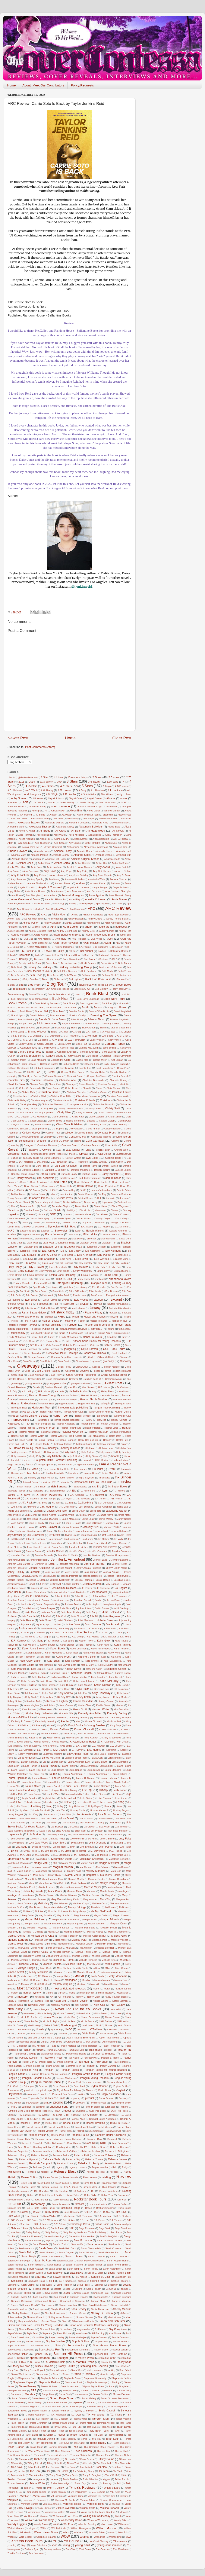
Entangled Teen (98, 1283)
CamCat (11, 1047)
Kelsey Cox (64, 1697)
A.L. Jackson (115, 790)
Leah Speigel (34, 1794)
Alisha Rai (45, 839)
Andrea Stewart (63, 883)
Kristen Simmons (49, 1733)
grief (129, 1379)
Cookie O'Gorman (60, 1140)
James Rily (16, 1519)
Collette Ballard (85, 1132)
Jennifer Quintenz (39, 1567)
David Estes (59, 1182)
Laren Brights (115, 1757)
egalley (11, 1234)
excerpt (116, 1299)
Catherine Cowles (49, 1064)
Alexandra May (120, 822)
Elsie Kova (65, 1259)
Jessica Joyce (30, 1575)
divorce (41, 1214)
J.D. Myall (66, 1498)
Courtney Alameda (47, 1145)
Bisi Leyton (75, 979)
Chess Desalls (86, 1084)
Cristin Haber (103, 1149)
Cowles (46, 1149)
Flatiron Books (50, 1320)
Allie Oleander (42, 843)
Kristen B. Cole (37, 1729)
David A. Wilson (38, 1182)
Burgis (54, 1031)
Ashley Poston (30, 922)
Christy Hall (47, 1108)
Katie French (28, 1681)
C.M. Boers (107, 1035)
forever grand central (97, 1324)
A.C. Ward (31, 790)
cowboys (33, 1149)
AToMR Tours (39, 927)
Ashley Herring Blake (117, 918)
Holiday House (106, 1448)
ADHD (124, 802)
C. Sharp (77, 1031)
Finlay (14, 1320)
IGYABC (112, 1469)
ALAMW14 (67, 814)
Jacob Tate (95, 1510)
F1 (30, 1303)
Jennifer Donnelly (44, 1555)
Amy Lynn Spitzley (78, 875)
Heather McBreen (49, 1432)
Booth (85, 1007)
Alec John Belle (19, 818)
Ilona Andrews (34, 1473)
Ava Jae (28, 938)
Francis (61, 1333)
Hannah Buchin (109, 1395)
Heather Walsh (36, 1436)
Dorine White (82, 1218)
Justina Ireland (27, 1628)
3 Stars (72, 781)
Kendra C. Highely (57, 1701)
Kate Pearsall (18, 1668)
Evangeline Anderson (117, 1295)
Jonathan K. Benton (38, 1600)
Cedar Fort (33, 1072)
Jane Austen (17, 1523)
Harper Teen (60, 1415)
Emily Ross (115, 1267)
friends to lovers (92, 1337)
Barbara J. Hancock (108, 955)
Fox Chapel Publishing (41, 1333)
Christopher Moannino (104, 1104)
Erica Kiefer (59, 1291)
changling (12, 1076)
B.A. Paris (83, 947)
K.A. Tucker (84, 1632)
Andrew (80, 883)
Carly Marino (74, 1056)
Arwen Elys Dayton (117, 914)
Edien (78, 1230)
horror (26, 1460)
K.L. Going (77, 1636)
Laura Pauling (124, 1766)
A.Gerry (82, 790)
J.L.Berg (69, 1502)
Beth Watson (70, 975)
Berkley (46, 967)
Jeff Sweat (16, 1539)
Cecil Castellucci (104, 1068)
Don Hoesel (102, 1214)
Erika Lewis (95, 1291)
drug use (86, 1222)
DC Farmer (34, 1190)
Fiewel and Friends (94, 1316)
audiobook (121, 926)
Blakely (11, 984)
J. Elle (72, 1490)
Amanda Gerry (84, 851)
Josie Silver (66, 1608)
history (124, 1444)
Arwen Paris (13, 918)
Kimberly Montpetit (121, 1717)
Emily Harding (120, 1263)
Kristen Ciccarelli (84, 1729)
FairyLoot (83, 1303)
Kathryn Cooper (123, 1673)
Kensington (13, 1705)
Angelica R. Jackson (78, 887)
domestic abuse (83, 1214)
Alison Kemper (80, 839)
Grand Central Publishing (81, 1374)
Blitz (21, 984)
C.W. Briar (57, 1039)
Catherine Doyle (71, 1064)
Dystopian (54, 1226)
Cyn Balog (92, 1157)
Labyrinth (111, 1750)
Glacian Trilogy (63, 1366)
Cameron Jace (28, 1047)
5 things (107, 786)
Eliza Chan (16, 1242)
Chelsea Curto (36, 1084)
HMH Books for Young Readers (25, 1448)
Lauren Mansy (73, 1782)
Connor (60, 1136)
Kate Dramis (92, 1660)
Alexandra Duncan (78, 822)
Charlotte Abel (67, 1080)
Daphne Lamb (89, 1174)
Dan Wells (25, 1166)
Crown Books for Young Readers (48, 1154)
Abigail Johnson (56, 798)
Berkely (32, 967)
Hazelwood (13, 1423)
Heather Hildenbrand (70, 1427)
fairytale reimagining (117, 1304)
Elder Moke (90, 1234)
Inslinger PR (49, 1482)
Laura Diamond (120, 1761)
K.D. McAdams (27, 1636)
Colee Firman (93, 1128)
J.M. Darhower (105, 1502)
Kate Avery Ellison (30, 1660)
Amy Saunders (18, 879)
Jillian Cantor (72, 1584)
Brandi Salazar (37, 1015)
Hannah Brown (89, 1395)
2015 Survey (46, 781)
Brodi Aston (60, 1027)
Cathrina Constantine (18, 1068)
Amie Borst (36, 867)
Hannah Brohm (69, 1395)
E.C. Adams (87, 1226)
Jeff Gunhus (109, 1534)
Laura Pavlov (18, 1770)
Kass (103, 1656)
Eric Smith (25, 1291)
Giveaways (28, 1366)
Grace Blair (17, 1375)
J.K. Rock (27, 1502)
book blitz (126, 994)
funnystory (12, 1341)
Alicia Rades (94, 834)
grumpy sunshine (33, 1383)
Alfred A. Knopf (27, 830)
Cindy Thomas (105, 1112)
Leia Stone (116, 1794)
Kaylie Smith (82, 1689)
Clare (128, 1116)
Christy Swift (112, 1108)
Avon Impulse (91, 942)
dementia (110, 1198)
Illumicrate (126, 1469)
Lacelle (124, 1750)
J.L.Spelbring (85, 1502)
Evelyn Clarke (49, 1299)
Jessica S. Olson (37, 1580)
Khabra (119, 1705)
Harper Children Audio (99, 1411)
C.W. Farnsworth (76, 1039)
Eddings (45, 1230)
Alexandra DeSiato (54, 822)
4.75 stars (66, 786)
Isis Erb (96, 1486)
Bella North (17, 967)
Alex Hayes (88, 818)
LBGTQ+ (87, 1790)
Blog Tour (56, 984)
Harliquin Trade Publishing (106, 1407)
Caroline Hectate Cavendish (116, 1056)
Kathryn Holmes (19, 1677)
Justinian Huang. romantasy (55, 1628)
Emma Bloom (121, 1271)
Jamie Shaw (88, 1519)
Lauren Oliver (33, 1786)
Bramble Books (76, 1011)
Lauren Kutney (54, 1782)
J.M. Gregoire (124, 1502)
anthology (59, 903)
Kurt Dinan (122, 1741)
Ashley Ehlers (95, 918)
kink (78, 1721)
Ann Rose (17, 895)
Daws (20, 1190)
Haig (94, 1391)
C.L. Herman (89, 1035)
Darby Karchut (110, 1173)
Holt (105, 1456)
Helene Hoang (66, 1440)
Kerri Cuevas (66, 1705)
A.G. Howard (64, 790)
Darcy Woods (24, 1178)
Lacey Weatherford (28, 1754)
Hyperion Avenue (85, 1464)
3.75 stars (112, 781)
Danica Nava (90, 1166)
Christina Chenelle (76, 1092)
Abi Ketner (37, 798)
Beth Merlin (107, 971)
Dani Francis (42, 1166)
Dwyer (27, 1226)
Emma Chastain (35, 1275)
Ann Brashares (74, 891)
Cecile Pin (122, 1068)
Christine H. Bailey (16, 1100)
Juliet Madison (85, 1620)
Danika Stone (48, 1173)
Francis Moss (76, 1333)
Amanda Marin (18, 855)
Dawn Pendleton (107, 1186)
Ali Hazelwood (95, 830)
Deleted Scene (85, 1198)
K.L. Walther (109, 1636)
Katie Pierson (49, 1685)
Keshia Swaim (103, 1705)
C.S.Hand (43, 1039)
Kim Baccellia (121, 1709)
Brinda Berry (92, 1023)
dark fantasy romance (90, 1178)
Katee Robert (54, 1669)
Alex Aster (58, 818)
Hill (30, 1444)
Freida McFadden (16, 1337)
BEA (114, 959)
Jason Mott (102, 1531)
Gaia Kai (94, 1345)
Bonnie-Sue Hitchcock (59, 994)
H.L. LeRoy (28, 1391)
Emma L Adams (89, 1275)
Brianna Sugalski (119, 1019)
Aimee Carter (93, 810)
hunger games (45, 1464)
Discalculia (85, 1210)
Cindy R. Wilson (84, 1112)
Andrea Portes (15, 883)
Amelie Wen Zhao (16, 867)
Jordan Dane (113, 1600)
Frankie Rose (121, 1333)
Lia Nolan (22, 1806)
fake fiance (31, 1308)
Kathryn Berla (104, 1673)
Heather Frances (26, 1427)
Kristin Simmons (15, 1737)
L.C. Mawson (98, 1745)
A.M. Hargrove (32, 794)
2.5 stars (113, 777)
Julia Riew (30, 1612)
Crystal (83, 1153)
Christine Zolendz (85, 1100)
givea (96, 1361)
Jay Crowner (14, 1534)
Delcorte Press (64, 1198)
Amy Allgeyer (85, 867)
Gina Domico (64, 1361)
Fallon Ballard (48, 1308)
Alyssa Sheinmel (53, 847)
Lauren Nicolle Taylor (117, 1782)
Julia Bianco (13, 1612)
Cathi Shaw (110, 1064)
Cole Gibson (75, 1128)
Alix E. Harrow (120, 839)
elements (26, 1238)
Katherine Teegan (81, 1672)
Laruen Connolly (29, 1761)
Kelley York (48, 1693)
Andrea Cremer (118, 879)
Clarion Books (55, 1120)
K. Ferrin (11, 1632)
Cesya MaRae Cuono (72, 1072)
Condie (124, 1132)
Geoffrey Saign (15, 1357)
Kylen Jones (49, 1745)
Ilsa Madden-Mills (55, 1473)
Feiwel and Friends (28, 1316)
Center (51, 1072)
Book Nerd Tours (114, 998)
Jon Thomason (119, 1596)
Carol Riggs (92, 1056)
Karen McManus (53, 1652)
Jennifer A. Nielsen (78, 1547)
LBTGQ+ (103, 1790)
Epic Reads (39, 1287)
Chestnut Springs (107, 1084)
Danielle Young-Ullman (23, 1174)
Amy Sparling (37, 879)
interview (124, 1482)
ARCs (44, 914)
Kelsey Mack (102, 1697)
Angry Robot (13, 891)
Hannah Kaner (26, 1399)
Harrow (88, 1420)
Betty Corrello (30, 979)
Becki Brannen (89, 963)
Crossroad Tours (16, 1153)
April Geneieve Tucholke (29, 909)
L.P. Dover (77, 1750)
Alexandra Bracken (29, 822)
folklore (68, 1320)
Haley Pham (107, 1391)
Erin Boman (111, 1291)
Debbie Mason (18, 1194)
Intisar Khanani (24, 1486)
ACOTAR (38, 802)
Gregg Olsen (34, 1379)
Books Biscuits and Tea (30, 1007)
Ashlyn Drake (93, 922)
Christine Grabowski (117, 1096)
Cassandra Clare (60, 1059)
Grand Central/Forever (114, 1374)
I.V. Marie (32, 1469)
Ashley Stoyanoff (52, 922)
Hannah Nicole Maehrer (94, 1399)
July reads (25, 1624)
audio (88, 926)
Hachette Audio (78, 1391)
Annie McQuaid (42, 903)
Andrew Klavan (98, 883)
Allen (10, 842)
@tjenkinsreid (81, 586)
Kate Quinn (37, 1669)
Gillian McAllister (106, 1357)
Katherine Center (116, 1668)
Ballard (11, 955)
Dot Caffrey (121, 1218)
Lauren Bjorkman (17, 1778)
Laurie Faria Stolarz (76, 1786)
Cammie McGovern (88, 1047)
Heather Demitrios (109, 1423)
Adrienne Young (37, 806)
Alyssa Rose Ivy (30, 847)
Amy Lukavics (57, 875)
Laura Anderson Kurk (79, 1761)
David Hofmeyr (82, 1182)
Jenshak (35, 1571)
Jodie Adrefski (120, 1592)
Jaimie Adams (49, 1515)
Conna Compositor (29, 1136)
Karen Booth (57, 1648)
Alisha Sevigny (61, 839)
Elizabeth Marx (73, 1246)
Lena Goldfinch (15, 1802)
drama (25, 1222)
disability (70, 1210)
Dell (99, 1198)
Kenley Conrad (106, 1701)
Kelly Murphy (14, 1697)
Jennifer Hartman (92, 1555)
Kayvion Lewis (101, 1689)
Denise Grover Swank (18, 1202)
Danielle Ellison (31, 1169)
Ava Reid (61, 938)
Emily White (63, 1271)
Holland (36, 1452)
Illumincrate (17, 1473)
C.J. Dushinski (52, 1035)
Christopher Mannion (77, 1104)
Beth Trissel (53, 975)
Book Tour (107, 1003)
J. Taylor (25, 1494)
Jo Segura (121, 1588)
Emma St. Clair (63, 1279)
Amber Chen (25, 863)
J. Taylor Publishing (49, 1494)
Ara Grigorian (77, 909)
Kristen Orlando (28, 1733)
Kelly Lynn (122, 1693)
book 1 (78, 994)
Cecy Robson (14, 1072)
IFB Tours (97, 1469)
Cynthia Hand (113, 1157)
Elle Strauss (29, 1254)
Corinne (115, 1140)
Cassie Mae (82, 1060)
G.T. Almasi (36, 1345)
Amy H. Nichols (123, 871)
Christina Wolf (38, 1096)
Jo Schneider (103, 1588)
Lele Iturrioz (121, 1798)
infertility (32, 1477)
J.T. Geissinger (67, 1506)
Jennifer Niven (119, 1564)
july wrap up (42, 1624)
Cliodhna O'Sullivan (17, 1128)
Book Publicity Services (47, 1003)
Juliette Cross (105, 1620)
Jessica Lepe (49, 1576)
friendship (112, 1337)
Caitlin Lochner (45, 1044)
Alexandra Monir (16, 826)
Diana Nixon (100, 1206)
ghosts (78, 1357)
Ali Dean (76, 830)
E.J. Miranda (121, 1226)
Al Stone (40, 814)
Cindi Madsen (25, 1112)
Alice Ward (59, 834)
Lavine (44, 1790)
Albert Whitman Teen (87, 814)
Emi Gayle (30, 1262)
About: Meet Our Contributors (43, 85)
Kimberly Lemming (79, 1717)
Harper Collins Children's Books (29, 1415)
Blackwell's (121, 979)
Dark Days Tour (67, 1178)
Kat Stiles (116, 1656)
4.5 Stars (48, 786)
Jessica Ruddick (15, 1580)
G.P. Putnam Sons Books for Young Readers (93, 1341)
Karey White (114, 1652)
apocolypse (102, 903)
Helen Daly (115, 1436)
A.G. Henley (47, 790)
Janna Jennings (70, 1527)
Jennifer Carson (55, 1551)
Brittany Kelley (111, 1023)
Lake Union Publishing (105, 1754)
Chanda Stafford (118, 1072)
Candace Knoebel (66, 1051)
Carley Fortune (54, 1055)
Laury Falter (121, 1786)
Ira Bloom (41, 1486)
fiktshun (114, 1316)
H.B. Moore (104, 1387)
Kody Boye (115, 1725)
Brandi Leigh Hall (122, 1011)
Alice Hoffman (25, 834)
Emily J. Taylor (35, 1267)
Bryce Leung (17, 1031)
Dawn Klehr (66, 1186)
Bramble (58, 1011)
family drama (78, 1308)
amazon (36, 859)
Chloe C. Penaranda (30, 1088)
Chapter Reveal (120, 1076)
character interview (42, 1080)
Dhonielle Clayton (61, 1206)
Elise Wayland (107, 1238)
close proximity (39, 1128)
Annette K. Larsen (95, 899)
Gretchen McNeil (113, 1379)
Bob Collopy (101, 989)
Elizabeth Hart (109, 1242)
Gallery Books (112, 1345)
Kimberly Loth (101, 1717)
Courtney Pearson (90, 1145)
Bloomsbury (20, 988)
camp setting (109, 1047)
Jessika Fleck (121, 1580)
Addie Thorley (67, 802)
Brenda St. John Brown (52, 1019)
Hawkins (101, 1420)
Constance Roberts (101, 1136)
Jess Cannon (91, 1572)
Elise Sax (91, 1238)
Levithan (67, 1802)
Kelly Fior (82, 1693)
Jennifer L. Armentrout (68, 1559)
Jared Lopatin (65, 1531)
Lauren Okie (13, 1786)
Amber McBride (120, 863)
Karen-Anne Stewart (93, 1652)
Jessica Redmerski (92, 1576)
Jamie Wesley (106, 1519)
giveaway (108, 1361)
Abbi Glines (107, 794)
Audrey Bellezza (15, 931)
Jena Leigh (24, 1543)
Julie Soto (45, 1620)
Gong (27, 1371)
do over (67, 1214)
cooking (77, 1140)
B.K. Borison (27, 950)
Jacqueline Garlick (116, 1510)
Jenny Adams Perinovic (88, 1568)
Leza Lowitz (106, 1802)
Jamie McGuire (70, 1519)
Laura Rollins (57, 1770)
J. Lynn (103, 1490)
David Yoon (13, 1186)
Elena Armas (41, 1238)
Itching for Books (117, 1486)
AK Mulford (26, 814)
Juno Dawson (93, 1624)
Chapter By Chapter (97, 1076)
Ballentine (24, 955)
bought (111, 1007)
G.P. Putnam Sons (50, 1341)
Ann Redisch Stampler (118, 891)
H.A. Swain (88, 1387)
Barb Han (89, 955)
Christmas (106, 1100)
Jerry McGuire (52, 1572)
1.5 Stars (58, 777)
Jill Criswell (55, 1584)
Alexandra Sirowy (65, 826)
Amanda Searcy (60, 855)
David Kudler (101, 1182)
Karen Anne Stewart (33, 1648)
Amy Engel (66, 871)
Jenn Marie (56, 1543)
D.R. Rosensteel (79, 1161)
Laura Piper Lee (37, 1770)
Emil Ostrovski (66, 1263)
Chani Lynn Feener (31, 1076)
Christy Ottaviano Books (70, 1108)
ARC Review (118, 908)
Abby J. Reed (124, 794)
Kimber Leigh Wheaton (39, 1713)
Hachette (59, 1391)
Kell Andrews (31, 1693)
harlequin (105, 1403)
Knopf (60, 1725)
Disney (114, 1210)
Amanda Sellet (82, 854)
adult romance (60, 806)
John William (99, 1596)
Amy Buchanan (31, 871)
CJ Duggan (23, 1116)
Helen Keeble (26, 1440)
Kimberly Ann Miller (89, 1713)
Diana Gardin (82, 1206)
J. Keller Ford (88, 1490)
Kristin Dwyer (121, 1733)
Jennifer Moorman (69, 1564)
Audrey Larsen (106, 931)
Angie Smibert (120, 887)
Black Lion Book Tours (98, 979)
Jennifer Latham (119, 1559)
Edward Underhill (118, 1230)
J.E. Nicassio (83, 1498)
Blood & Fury (105, 984)
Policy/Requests (82, 85)
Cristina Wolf (121, 1149)
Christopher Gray (28, 1104)
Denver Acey (90, 1202)
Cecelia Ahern (67, 1068)
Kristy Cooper (90, 1737)
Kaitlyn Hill (12, 1644)
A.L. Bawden (97, 790)
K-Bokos (123, 1628)
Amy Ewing (82, 871)
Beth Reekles (18, 975)
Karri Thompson (27, 1656)
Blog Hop (34, 984)
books (10, 1007)
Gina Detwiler (47, 1361)
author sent (126, 934)
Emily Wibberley (82, 1270)
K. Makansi (39, 1632)
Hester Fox (122, 1440)
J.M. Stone (16, 1506)
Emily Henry (14, 1267)
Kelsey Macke (120, 1697)
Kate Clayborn (72, 1660)
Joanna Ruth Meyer (36, 1592)
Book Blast (97, 993)
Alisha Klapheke (27, 839)
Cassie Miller (100, 1060)
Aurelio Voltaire (20, 934)
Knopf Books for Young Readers (86, 1725)
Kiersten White (100, 1709)
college (68, 1132)
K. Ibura (25, 1632)
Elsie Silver (81, 1258)
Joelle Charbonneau (37, 1596)
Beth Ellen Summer (67, 971)
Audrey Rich (125, 931)
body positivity (120, 989)
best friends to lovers (39, 971)
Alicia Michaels (76, 834)
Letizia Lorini (51, 1802)
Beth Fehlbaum (89, 971)
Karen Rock (72, 1652)
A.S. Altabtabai (88, 794)
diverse (30, 1214)
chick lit (124, 1084)
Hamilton (123, 1391)
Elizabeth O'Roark (96, 1246)
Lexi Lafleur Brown (86, 1802)
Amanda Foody (63, 851)
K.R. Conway (18, 1640)
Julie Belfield (110, 1612)
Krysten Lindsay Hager (83, 1741)
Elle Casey (75, 1250)
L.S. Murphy (94, 1749)
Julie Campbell (29, 1616)
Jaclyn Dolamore (57, 1510)
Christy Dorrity (29, 1108)
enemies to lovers (120, 1279)
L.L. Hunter (43, 1750)
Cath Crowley (29, 1064)
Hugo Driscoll (14, 1464)
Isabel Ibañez (80, 1486)
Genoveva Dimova (95, 1353)
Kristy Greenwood (111, 1737)
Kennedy (123, 1701)
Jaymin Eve (70, 1535)
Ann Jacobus (94, 891)
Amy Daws (50, 871)
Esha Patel (63, 1295)
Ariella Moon (59, 914)
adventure (112, 806)
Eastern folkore (28, 1230)
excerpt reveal (15, 1303)
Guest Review (16, 1387)
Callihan (96, 1044)
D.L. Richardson (59, 1161)
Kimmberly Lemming (46, 1721)
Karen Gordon (14, 1652)
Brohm (103, 1027)
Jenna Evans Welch (97, 1543)
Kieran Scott (79, 1709)
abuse (123, 798)
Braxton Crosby (77, 1015)
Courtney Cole (69, 1145)
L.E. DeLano (116, 1745)
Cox (58, 1149)
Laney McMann (51, 1757)
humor (29, 1464)
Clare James (17, 1120)
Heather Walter (56, 1436)
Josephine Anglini (112, 1604)
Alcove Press (124, 814)
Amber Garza (62, 863)
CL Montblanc (40, 1116)
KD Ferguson (121, 1689)
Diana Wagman (119, 1206)
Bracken (11, 1011)
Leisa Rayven (104, 1798)
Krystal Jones (41, 1741)
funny (124, 1337)
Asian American (113, 922)
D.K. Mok (42, 1161)
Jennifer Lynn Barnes (18, 1564)
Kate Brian (53, 1660)
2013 (21, 781)
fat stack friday (62, 1312)
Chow (99, 1088)
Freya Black (37, 1337)
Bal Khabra (86, 950)
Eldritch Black (110, 1234)
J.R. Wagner (47, 1506)
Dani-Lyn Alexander (66, 1165)
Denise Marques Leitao (47, 1202)
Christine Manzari (62, 1100)
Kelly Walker (46, 1697)
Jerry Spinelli (72, 1572)
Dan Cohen (117, 1161)
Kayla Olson (64, 1689)
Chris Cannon (114, 1088)
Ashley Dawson (76, 918)
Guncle (36, 1387)
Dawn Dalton (31, 1186)
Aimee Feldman (112, 810)
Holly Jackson (88, 1452)
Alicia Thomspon (113, 834)
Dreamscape (50, 1222)
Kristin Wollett (54, 1737)
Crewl (88, 1149)
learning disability (73, 1794)
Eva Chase (96, 1295)
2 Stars (96, 777)
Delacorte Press (38, 1198)
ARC (91, 909)
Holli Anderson (51, 1452)
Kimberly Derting (117, 1713)
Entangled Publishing (69, 1283)
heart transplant (43, 1423)
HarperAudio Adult (122, 1415)
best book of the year (110, 967)
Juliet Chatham (65, 1620)
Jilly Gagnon (112, 1584)
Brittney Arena (28, 1027)
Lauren (53, 1773)
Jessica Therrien (83, 1580)
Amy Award (103, 867)
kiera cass (62, 1709)
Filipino (127, 1316)
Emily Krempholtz (58, 1267)
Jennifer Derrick (20, 1555)
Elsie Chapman (46, 1258)
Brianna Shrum (96, 1019)
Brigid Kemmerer (47, 1023)
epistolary (68, 1287)
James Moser (124, 1515)
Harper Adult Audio (50, 1411)
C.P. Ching (13, 1039)
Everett (65, 1299)
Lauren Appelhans (97, 1774)
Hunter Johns (65, 1464)
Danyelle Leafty (69, 1174)
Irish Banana (58, 1486)
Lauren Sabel (53, 1786)
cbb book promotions (45, 1068)
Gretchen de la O (92, 1379)
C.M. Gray (122, 1035)
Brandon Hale (57, 1015)
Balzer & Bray (52, 955)
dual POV (100, 1222)
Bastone (103, 959)
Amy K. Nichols (20, 875)
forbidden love (120, 1320)
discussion (100, 1210)
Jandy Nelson (124, 1519)
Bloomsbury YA (82, 989)
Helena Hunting (46, 1440)
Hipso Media (42, 1444)
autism (15, 938)
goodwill (84, 1370)
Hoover (127, 1456)
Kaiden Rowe (86, 1640)
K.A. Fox (54, 1632)
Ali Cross (60, 830)
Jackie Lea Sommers (18, 1510)
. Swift (10, 777)
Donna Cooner (120, 1214)
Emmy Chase (84, 1279)
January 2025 (91, 1527)
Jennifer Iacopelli (38, 1559)
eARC (10, 1230)
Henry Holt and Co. (88, 1440)
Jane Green (55, 1523)
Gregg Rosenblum (55, 1379)
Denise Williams (71, 1202)
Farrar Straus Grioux (34, 1312)
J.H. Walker (116, 1498)
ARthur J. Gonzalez (93, 914)
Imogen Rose (91, 1473)
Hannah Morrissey (66, 1399)
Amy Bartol (122, 867)
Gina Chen (13, 1361)
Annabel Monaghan (73, 895)
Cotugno (28, 1145)
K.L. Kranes (93, 1636)
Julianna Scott (48, 1612)
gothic (108, 1371)
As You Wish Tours (34, 918)
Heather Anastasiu (65, 1423)
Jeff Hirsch (125, 1535)
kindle (65, 1721)
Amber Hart (102, 863)
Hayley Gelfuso (119, 1420)
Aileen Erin (75, 810)
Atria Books (70, 926)
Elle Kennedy (113, 1250)
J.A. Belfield (96, 1494)
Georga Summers (37, 1357)
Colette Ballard (112, 1128)
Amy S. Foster (124, 875)
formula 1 (96, 1328)
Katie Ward (83, 1685)
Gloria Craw (81, 1366)
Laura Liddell (106, 1766)
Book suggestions (89, 1003)
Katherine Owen (37, 1673)
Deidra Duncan (85, 1194)
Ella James (48, 1250)
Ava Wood (96, 938)
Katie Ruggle (66, 1685)
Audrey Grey (88, 931)
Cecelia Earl (85, 1068)
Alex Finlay (73, 818)
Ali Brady (45, 830)
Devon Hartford (28, 1206)
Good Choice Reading (47, 1370)
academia (12, 802)
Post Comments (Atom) (40, 747)
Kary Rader (45, 1656)
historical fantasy (63, 1444)
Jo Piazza (87, 1588)
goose (97, 1371)
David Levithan (119, 1182)
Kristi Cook (68, 1733)
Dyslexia (39, 1226)
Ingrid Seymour (86, 1477)
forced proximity (51, 1324)
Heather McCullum (98, 1432)
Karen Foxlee (121, 1648)
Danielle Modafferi (80, 1170)
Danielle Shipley (123, 1170)
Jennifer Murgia (94, 1563)
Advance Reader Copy (89, 806)
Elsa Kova (28, 1259)
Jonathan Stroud (82, 1600)
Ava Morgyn (44, 938)
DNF (53, 1214)
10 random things (77, 777)
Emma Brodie (14, 1275)
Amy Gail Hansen (102, 871)
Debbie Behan (124, 1190)
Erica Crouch (41, 1291)
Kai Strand (68, 1640)
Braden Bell (41, 1011)
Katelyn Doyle (73, 1668)
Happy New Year (86, 1403)
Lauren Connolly (61, 1778)
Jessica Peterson (70, 1576)
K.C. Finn (117, 1632)
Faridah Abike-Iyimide (120, 1308)
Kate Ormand (124, 1665)
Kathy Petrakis (79, 1677)
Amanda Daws (42, 851)
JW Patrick (79, 1628)
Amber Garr (44, 863)
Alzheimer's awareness (96, 847)
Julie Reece (27, 1620)
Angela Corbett (26, 887)
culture (14, 1158)
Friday (51, 1337)
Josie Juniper (47, 1608)
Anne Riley (75, 899)
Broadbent (45, 1027)
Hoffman (90, 1448)
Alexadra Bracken (108, 818)
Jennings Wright (63, 1568)
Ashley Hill (12, 922)
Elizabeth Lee (30, 1246)
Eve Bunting (13, 1299)
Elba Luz (73, 1234)
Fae (55, 1303)
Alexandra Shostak (40, 826)
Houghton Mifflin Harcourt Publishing (55, 1460)
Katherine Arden (94, 1669)
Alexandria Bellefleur (91, 826)
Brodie (74, 1027)
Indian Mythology (110, 1473)
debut (53, 1194)
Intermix (65, 1482)
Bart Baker (89, 959)
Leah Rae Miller (15, 1794)
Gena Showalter (32, 1353)
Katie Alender (98, 1677)
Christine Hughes (39, 1100)
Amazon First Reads (55, 859)
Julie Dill (94, 1616)
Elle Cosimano (93, 1250)
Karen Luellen (33, 1652)
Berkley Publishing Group (75, 967)
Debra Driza (38, 1194)
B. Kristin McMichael (35, 946)
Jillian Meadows (92, 1583)
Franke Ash (104, 1333)
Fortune (110, 1329)
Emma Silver (43, 1279)
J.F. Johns (100, 1498)
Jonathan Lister (61, 1600)
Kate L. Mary (87, 1665)
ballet (38, 955)
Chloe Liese (71, 1088)
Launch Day (57, 1761)
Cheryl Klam (55, 1084)
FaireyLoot (68, 1304)
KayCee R (47, 1689)
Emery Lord (13, 1263)
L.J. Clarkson (26, 1750)
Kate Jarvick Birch (67, 1665)
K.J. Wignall (45, 1636)
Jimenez (35, 1588)
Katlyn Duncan (102, 1684)
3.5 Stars (94, 781)
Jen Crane (54, 1539)
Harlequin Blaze (19, 1407)
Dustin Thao (13, 1226)
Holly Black (69, 1452)
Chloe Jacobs (53, 1088)
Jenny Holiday (15, 1571)
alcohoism (108, 814)
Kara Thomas (86, 1644)
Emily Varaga (46, 1271)
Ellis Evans (13, 1259)
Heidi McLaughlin (96, 1436)
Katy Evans (13, 1689)
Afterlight (36, 810)
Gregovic (73, 1379)
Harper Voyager (83, 1415)
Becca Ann (51, 963)
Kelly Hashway (100, 1693)
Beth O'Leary (124, 971)
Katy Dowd (122, 1685)
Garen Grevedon (28, 1349)
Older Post (121, 738)
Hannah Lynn (45, 1399)
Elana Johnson (54, 1234)
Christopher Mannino (52, 1104)
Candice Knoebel (89, 1051)
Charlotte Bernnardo (93, 1080)
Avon (110, 938)
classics (91, 1120)
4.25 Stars (31, 786)
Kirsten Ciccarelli (93, 1721)
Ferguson (48, 1316)
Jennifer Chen (76, 1551)
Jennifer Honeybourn (117, 1555)
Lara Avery (97, 1757)
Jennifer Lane (100, 1559)
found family (18, 1332)
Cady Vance (114, 1039)
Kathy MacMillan (59, 1677)
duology (114, 1222)
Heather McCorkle (72, 1431)
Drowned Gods (70, 1222)
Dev (13, 1206)
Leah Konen (120, 1790)
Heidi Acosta (75, 1436)
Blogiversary (86, 984)
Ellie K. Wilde (84, 1254)
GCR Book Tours (114, 1348)
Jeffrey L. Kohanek (35, 1539)
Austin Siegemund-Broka (100, 934)
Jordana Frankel (73, 1604)
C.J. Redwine (71, 1035)
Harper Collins (123, 1411)
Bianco (45, 979)
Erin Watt (47, 1295)
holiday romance (19, 1452)
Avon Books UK (40, 943)
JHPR (42, 1584)
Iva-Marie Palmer (16, 1490)
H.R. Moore (44, 1391)
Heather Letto (111, 1427)
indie (20, 1477)
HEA (27, 1423)
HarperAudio (101, 1415)
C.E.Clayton (125, 1031)
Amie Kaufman (54, 867)
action (51, 802)
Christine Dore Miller (61, 1096)
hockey (52, 1448)
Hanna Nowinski (15, 1395)
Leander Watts (52, 1794)
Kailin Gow (103, 1640)
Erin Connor (32, 1295)
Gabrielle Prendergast (74, 1345)
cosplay (15, 1145)
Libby (60, 1806)
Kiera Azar (46, 1709)
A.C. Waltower (14, 790)
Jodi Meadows (98, 1592)
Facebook (42, 1303)
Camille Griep (49, 1047)
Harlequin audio (123, 1403)
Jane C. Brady (36, 1523)
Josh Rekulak (29, 1608)
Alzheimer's (73, 847)
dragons (12, 1222)
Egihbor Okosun (31, 1234)
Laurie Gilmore (101, 1786)
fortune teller (125, 1329)
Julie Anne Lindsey (71, 1612)
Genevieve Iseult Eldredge (62, 1353)
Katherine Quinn (58, 1673)
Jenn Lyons (40, 1543)
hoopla (115, 1456)
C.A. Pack (91, 1031)
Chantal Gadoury (54, 1076)
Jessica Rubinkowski (117, 1576)
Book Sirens (69, 1003)
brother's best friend (121, 1027)
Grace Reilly (55, 1375)
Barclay (23, 959)
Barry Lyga (53, 959)
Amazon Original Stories (85, 858)
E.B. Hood (70, 1226)
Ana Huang (54, 879)
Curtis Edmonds (52, 1158)
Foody (81, 1320)
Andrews (115, 883)
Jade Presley (14, 1515)
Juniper (57, 1624)
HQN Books (101, 1460)
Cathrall (124, 1064)
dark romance (113, 1178)
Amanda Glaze (104, 851)
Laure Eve (38, 1774)
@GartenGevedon (27, 777)
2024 (59, 781)
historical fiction (84, 1444)
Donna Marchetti (16, 1218)
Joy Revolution (83, 1608)
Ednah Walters (95, 1230)
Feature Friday (93, 1312)
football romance (98, 1320)
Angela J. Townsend (50, 887)
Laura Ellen (13, 1766)
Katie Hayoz (46, 1681)
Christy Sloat (94, 1108)
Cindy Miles (64, 1112)
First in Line (30, 1320)
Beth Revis (35, 975)
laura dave (100, 1761)
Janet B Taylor (26, 1527)
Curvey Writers (73, 1158)
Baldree (102, 951)
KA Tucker (53, 1640)
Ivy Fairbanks (36, 1490)
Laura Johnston (88, 1766)
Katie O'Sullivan (29, 1685)
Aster (24, 926)
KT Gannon (107, 1741)
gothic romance (124, 1371)
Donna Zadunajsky (39, 1218)
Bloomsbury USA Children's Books (50, 989)
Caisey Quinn (26, 1044)
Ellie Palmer (104, 1254)
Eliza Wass (32, 1242)
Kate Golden (27, 1665)
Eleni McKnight (59, 1238)
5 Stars (87, 786)
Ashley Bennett (55, 918)
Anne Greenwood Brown (25, 899)
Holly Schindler (74, 1456)
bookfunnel (122, 1003)
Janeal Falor (112, 1523)
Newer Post (17, 738)
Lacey (10, 1754)
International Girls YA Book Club (93, 1482)
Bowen (123, 1007)
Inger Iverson (47, 1477)
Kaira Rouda (121, 1640)
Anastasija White (96, 879)
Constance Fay (77, 1136)
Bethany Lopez (89, 975)
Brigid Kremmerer (71, 1023)
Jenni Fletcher (14, 1547)
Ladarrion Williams (52, 1754)
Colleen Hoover (31, 1132)
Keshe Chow (84, 1705)
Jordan (98, 1600)
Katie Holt (63, 1681)
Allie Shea (59, 843)
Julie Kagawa (111, 1616)
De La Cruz (51, 1190)
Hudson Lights (120, 1460)
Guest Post (113, 1383)
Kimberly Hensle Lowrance (52, 1717)
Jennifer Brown (33, 1551)
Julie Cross (77, 1616)
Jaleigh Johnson (86, 1515)
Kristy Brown (72, 1737)
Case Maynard (38, 1060)
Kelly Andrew (65, 1693)
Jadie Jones (31, 1515)
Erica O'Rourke (77, 1291)
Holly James (106, 1452)
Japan (50, 1531)
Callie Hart (81, 1044)
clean (27, 1124)
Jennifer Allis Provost (105, 1547)
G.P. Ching (29, 1341)
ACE (25, 802)
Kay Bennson (31, 1689)
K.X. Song (37, 1640)
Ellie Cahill (67, 1255)
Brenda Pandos (26, 1019)
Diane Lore (13, 1210)
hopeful (15, 1460)
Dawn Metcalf (85, 1186)
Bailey (60, 950)
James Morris (106, 1515)
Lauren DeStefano (85, 1778)
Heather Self (17, 1436)
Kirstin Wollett (114, 1721)
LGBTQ (120, 1802)
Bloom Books (123, 984)
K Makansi (109, 1628)
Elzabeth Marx (120, 1259)
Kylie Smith (66, 1745)
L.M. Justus (60, 1749)
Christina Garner (98, 1092)
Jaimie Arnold (67, 1515)
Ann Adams (57, 891)
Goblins (96, 1366)
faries (14, 1312)
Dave (23, 1182)
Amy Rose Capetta (102, 875)
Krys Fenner (23, 1741)
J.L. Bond (42, 1502)
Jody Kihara (13, 1596)
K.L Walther (61, 1636)
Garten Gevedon (50, 1349)
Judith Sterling (120, 1608)
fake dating (13, 1308)
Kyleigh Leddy (31, 1745)
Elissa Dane (125, 1238)
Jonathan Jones (15, 1600)
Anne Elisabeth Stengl (119, 895)
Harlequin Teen (41, 1407)
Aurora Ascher (41, 934)
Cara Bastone (109, 1051)
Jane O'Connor (94, 1523)
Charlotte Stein (16, 1084)
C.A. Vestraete (107, 1031)
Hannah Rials (47, 1403)
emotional (100, 1279)
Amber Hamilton (83, 863)
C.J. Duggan (34, 1035)
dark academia (45, 1178)
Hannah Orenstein (122, 1399)
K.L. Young (126, 1636)
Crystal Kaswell (123, 1154)
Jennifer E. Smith (68, 1555)
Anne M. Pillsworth (55, 899)
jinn (46, 1588)
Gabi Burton (52, 1345)
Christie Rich (28, 1092)
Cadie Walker (96, 1039)
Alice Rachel (43, 834)
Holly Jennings (123, 1452)
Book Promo (16, 1003)
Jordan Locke (25, 1604)
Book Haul (60, 998)
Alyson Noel (111, 843)
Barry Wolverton (71, 959)
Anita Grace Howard (35, 891)
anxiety (72, 903)
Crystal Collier (103, 1153)
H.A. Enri (72, 1387)
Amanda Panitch (39, 855)
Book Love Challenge (88, 999)
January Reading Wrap (30, 1531)
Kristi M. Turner (86, 1733)
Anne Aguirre (96, 895)
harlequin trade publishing (73, 1407)
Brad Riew (25, 1011)
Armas (74, 914)
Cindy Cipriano (45, 1112)
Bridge (10, 1023)
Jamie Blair (32, 1519)
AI (46, 810)
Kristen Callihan (59, 1729)
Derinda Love (124, 1202)
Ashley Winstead (74, 922)
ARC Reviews (28, 914)
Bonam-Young (15, 994)
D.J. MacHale (26, 1161)
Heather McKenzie (121, 1432)
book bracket (18, 999)
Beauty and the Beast (30, 963)
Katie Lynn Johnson (83, 1681)
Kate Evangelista (113, 1660)
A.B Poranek (121, 786)
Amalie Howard (17, 851)
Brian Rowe (77, 1019)
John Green (81, 1596)
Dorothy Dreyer (102, 1218)
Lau (44, 1761)
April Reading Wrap (56, 909)
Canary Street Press (29, 1051)
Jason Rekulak (120, 1531)
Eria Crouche (99, 1287)
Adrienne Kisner (15, 806)
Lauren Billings (119, 1774)
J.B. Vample (50, 1498)
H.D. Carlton (121, 1387)
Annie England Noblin (18, 903)
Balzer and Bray (71, 955)
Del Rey (102, 1194)
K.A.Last (104, 1632)
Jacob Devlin (78, 1510)
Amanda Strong (103, 855)
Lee (88, 1794)
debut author (66, 1194)
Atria (53, 926)
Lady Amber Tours (78, 1753)
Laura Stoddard (113, 1770)
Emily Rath (99, 1267)
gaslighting (70, 1348)
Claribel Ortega (36, 1120)
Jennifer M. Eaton (45, 1564)
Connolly (48, 1136)
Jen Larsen (87, 1539)
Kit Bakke (23, 1725)
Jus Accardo (113, 1624)
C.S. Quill (28, 1039)
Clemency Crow (97, 1124)
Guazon (97, 1383)
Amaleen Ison (120, 847)
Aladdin (53, 814)
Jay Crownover (35, 1534)
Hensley (107, 1440)
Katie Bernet (115, 1677)
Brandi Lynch (18, 1015)
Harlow (127, 1407)
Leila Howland (68, 1798)
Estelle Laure (79, 1295)
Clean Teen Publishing (69, 1124)
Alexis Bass (114, 826)
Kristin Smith (35, 1737)
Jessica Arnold (111, 1572)
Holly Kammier (18, 1456)
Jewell (32, 1584)
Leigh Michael (49, 1798)
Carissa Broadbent (30, 1055)
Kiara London (29, 1709)
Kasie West (63, 1656)
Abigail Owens (94, 798)
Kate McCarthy (105, 1665)
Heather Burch (87, 1423)
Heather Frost (47, 1427)
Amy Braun (13, 871)
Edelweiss (61, 1230)
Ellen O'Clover (49, 1254)
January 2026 (111, 1527)
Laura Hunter (69, 1766)
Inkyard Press (30, 1482)
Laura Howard (49, 1765)
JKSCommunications (64, 1588)
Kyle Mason (13, 1745)
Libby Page (94, 1806)
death (83, 1190)
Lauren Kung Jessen (31, 1782)
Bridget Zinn (25, 1023)
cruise (72, 1154)
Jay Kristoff (54, 1535)
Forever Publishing (43, 1328)
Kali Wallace (29, 1644)
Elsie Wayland (101, 1259)
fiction (75, 1316)
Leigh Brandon (29, 1798)
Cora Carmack (95, 1140)
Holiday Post (124, 1448)
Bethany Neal (109, 975)
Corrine (127, 1140)
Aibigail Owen (58, 810)
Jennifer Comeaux (97, 1551)
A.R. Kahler (69, 794)
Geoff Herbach (119, 1353)
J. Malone (120, 1490)
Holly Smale (92, 1456)
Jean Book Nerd (89, 1535)
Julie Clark (46, 1616)
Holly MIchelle (53, 1456)
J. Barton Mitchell (56, 1490)
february (113, 1312)
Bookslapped (54, 1007)
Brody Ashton (88, 1027)
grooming (15, 1383)
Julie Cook (61, 1616)
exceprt (98, 1299)
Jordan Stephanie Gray (48, 1604)
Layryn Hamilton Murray (64, 1790)
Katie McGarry (109, 1681)
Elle (62, 1250)
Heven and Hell (15, 1444)
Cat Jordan (117, 1060)
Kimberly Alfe (66, 1713)
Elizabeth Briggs (66, 1242)
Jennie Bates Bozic (54, 1547)
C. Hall (64, 1031)
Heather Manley (27, 1432)
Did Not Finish (52, 1210)
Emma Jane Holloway (62, 1274)
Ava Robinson (79, 938)
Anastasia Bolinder (74, 879)
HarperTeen (43, 1420)
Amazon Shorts (112, 859)
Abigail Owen (75, 798)
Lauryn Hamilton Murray (21, 1790)
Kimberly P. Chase (20, 1721)
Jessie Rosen (103, 1580)
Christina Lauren (121, 1092)
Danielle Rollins (102, 1170)
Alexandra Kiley (100, 822)
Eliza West (48, 1242)
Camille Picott (67, 1047)
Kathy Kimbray (39, 1677)
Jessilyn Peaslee (16, 1584)
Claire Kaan (78, 1116)
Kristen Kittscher (107, 1729)
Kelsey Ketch (83, 1697)
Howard (87, 1460)
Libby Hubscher (76, 1806)
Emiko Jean (48, 1263)
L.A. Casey (81, 1745)
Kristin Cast (104, 1733)
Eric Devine (117, 1287)
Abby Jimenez (19, 798)
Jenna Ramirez (120, 1543)
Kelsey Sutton (14, 1701)
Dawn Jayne (49, 1186)
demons (124, 1198)
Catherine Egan (91, 1064)
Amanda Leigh (124, 851)
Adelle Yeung (87, 802)
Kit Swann (37, 1725)
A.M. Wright (52, 794)
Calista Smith (64, 1044)
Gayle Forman (89, 1348)
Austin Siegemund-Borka (67, 934)
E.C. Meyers (104, 1226)
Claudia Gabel (106, 1120)
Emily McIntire (80, 1267)
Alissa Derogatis (100, 839)
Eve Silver (31, 1299)
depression (107, 1202)
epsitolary (82, 1287)
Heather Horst (92, 1427)
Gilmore (124, 1357)
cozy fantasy (73, 1149)
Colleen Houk (53, 1132)
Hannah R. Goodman (23, 1403)
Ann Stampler (33, 895)
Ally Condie (75, 843)
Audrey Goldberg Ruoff (40, 931)
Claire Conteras (60, 1116)
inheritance (104, 1477)
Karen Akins (103, 1644)
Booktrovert (71, 1007)
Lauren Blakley (40, 1778)
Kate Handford (46, 1665)
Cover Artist (111, 1145)
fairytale (98, 1304)
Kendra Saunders (83, 1701)
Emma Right (26, 1279)
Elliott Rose (122, 1255)
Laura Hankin (30, 1766)
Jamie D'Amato (50, 1519)
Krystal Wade (59, 1741)
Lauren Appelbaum (72, 1774)
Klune (50, 1725)
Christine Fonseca (88, 1096)
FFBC (61, 1316)
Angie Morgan (101, 887)
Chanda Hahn (97, 1072)
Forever (72, 1324)
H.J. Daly (12, 1391)
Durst (125, 1222)
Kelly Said (30, 1697)
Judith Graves (102, 1608)
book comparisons (38, 999)
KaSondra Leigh (87, 1656)
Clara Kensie (115, 1116)
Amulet (70, 867)
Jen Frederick (71, 1539)
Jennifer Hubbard (16, 1559)
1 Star (44, 777)
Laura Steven (93, 1770)
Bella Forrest (124, 963)
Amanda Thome (20, 859)
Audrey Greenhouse (67, 931)
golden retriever (112, 1366)
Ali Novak (118, 830)
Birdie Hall (59, 979)
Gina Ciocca (29, 1361)
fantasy (95, 1308)
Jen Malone (103, 1539)
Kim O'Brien (13, 1713)
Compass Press (106, 1132)
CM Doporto (58, 1128)
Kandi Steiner (67, 1644)
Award (107, 942)
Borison (98, 1007)
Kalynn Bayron (47, 1644)
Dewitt (44, 1206)
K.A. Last (68, 1632)
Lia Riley (36, 1806)
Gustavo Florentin (54, 1387)
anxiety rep (86, 903)
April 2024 (117, 903)
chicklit (10, 1088)
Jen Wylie (119, 1539)
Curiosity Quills (31, 1158)
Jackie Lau (122, 1506)
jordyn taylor (92, 1604)
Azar (118, 943)
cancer (49, 1051)
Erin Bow (126, 1291)
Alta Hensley (92, 842)
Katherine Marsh (16, 1673)
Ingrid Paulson (66, 1477)
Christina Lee (20, 1096)
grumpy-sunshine (56, 1383)
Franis (90, 1333)
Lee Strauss (100, 1794)
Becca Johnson (69, 963)
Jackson (38, 1510)
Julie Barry (91, 1612)
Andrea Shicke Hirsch (38, 883)
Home (11, 85)
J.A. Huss (115, 1494)
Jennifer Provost (15, 1568)
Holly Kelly (35, 1456)
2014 (32, 781)
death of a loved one (101, 1190)
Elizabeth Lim (51, 1246)
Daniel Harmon (110, 1166)
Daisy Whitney (99, 1161)
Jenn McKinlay (74, 1543)
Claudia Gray (124, 1120)
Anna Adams (50, 895)
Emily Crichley (85, 1263)
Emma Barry (103, 1271)
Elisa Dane (77, 1238)
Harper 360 (28, 1411)
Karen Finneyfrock (100, 1648)
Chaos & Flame (75, 1076)
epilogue (54, 1287)
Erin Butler (16, 1295)
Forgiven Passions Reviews (73, 1329)
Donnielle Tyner (62, 1218)
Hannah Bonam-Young (42, 1395)
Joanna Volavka (58, 1592)
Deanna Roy (69, 1190)
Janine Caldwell (48, 1527)
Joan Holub (14, 1592)
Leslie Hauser (34, 1802)
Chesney (70, 1084)
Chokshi (87, 1088)
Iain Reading (80, 1469)
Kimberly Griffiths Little (20, 1717)
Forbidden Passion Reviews (22, 1325)
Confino (11, 1136)
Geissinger (13, 1353)
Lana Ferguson (27, 1757)
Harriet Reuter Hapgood (67, 1420)
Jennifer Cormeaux (121, 1551)
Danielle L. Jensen (55, 1169)
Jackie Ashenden (103, 1506)
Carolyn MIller (18, 1060)
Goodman (70, 1371)
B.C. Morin (117, 947)
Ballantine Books (119, 951)
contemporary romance (32, 1140)
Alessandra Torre (40, 818)
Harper (14, 1411)
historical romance (106, 1444)
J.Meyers (31, 1506)
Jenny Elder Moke (116, 1567)
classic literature (74, 1120)
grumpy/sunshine (80, 1383)
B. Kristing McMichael (63, 947)
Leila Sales (86, 1798)
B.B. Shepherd (100, 947)
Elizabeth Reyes (28, 1250)
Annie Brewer (119, 899)
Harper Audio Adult (73, 1411)
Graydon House (15, 1379)
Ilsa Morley (74, 1473)
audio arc (103, 926)
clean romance (43, 1124)
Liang (49, 1806)
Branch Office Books (99, 1011)
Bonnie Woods (36, 994)
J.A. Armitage (77, 1494)
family (63, 1308)
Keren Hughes (31, 1705)
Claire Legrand (96, 1116)
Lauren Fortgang (108, 1778)
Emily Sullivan (26, 1270)
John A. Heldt (62, 1596)
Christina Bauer (50, 1092)
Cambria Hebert (115, 1043)
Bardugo (38, 959)
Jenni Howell (33, 1547)
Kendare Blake (34, 1701)
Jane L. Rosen (73, 1523)
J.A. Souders (32, 1498)
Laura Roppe (75, 1770)
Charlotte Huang (118, 1080)
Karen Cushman (78, 1648)
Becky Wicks (107, 963)
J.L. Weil (56, 1502)
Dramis (36, 1222)
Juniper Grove (73, 1624)
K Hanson (94, 1628)
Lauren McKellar (93, 1782)
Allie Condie (24, 843)
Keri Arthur (49, 1705)
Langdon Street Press (76, 1757)
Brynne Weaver (37, 1031)
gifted (89, 1357)
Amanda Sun (123, 854)
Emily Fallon (103, 1263)
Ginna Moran (82, 1361)
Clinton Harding (119, 1124)
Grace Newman (36, 1375)
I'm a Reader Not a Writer (56, 1469)
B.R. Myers (46, 951)
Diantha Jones (31, 1210)
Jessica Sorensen (60, 1579)
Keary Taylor (13, 1693)
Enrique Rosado (21, 1283)
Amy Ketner (40, 875)
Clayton (15, 1124)
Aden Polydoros (107, 802)
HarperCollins (20, 1419)
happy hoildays (66, 1403)
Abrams (110, 798)
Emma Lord (110, 1274)
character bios (16, 1080)
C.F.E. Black (17, 1035)
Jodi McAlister (78, 1592)
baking (72, 951)
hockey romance (70, 1448)
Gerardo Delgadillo (61, 1357)
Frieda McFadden (68, 1337)
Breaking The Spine (104, 1015)
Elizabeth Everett (88, 1242)
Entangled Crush (42, 1283)
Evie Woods (81, 1299)
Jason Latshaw (84, 1531)
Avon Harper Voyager (65, 942)
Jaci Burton (85, 1506)
